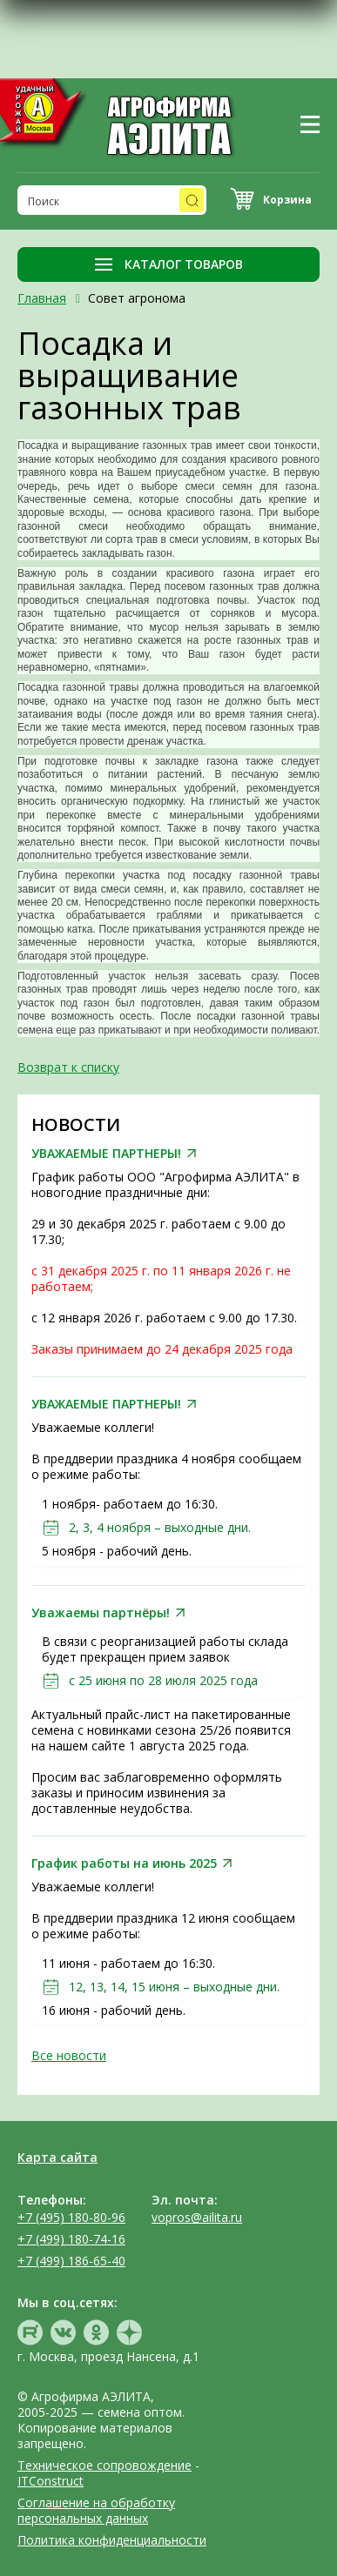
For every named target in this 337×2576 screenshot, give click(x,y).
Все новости (68, 2055)
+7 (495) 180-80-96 (71, 2217)
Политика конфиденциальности (111, 2540)
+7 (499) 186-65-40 (71, 2260)
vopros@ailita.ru (197, 2217)
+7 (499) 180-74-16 (71, 2239)
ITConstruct (50, 2480)
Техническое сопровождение (104, 2465)
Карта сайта (57, 2157)
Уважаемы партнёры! (100, 1613)
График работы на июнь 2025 (124, 1863)
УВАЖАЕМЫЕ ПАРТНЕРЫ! (106, 1153)
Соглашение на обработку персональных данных (96, 2510)
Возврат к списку (68, 1067)
